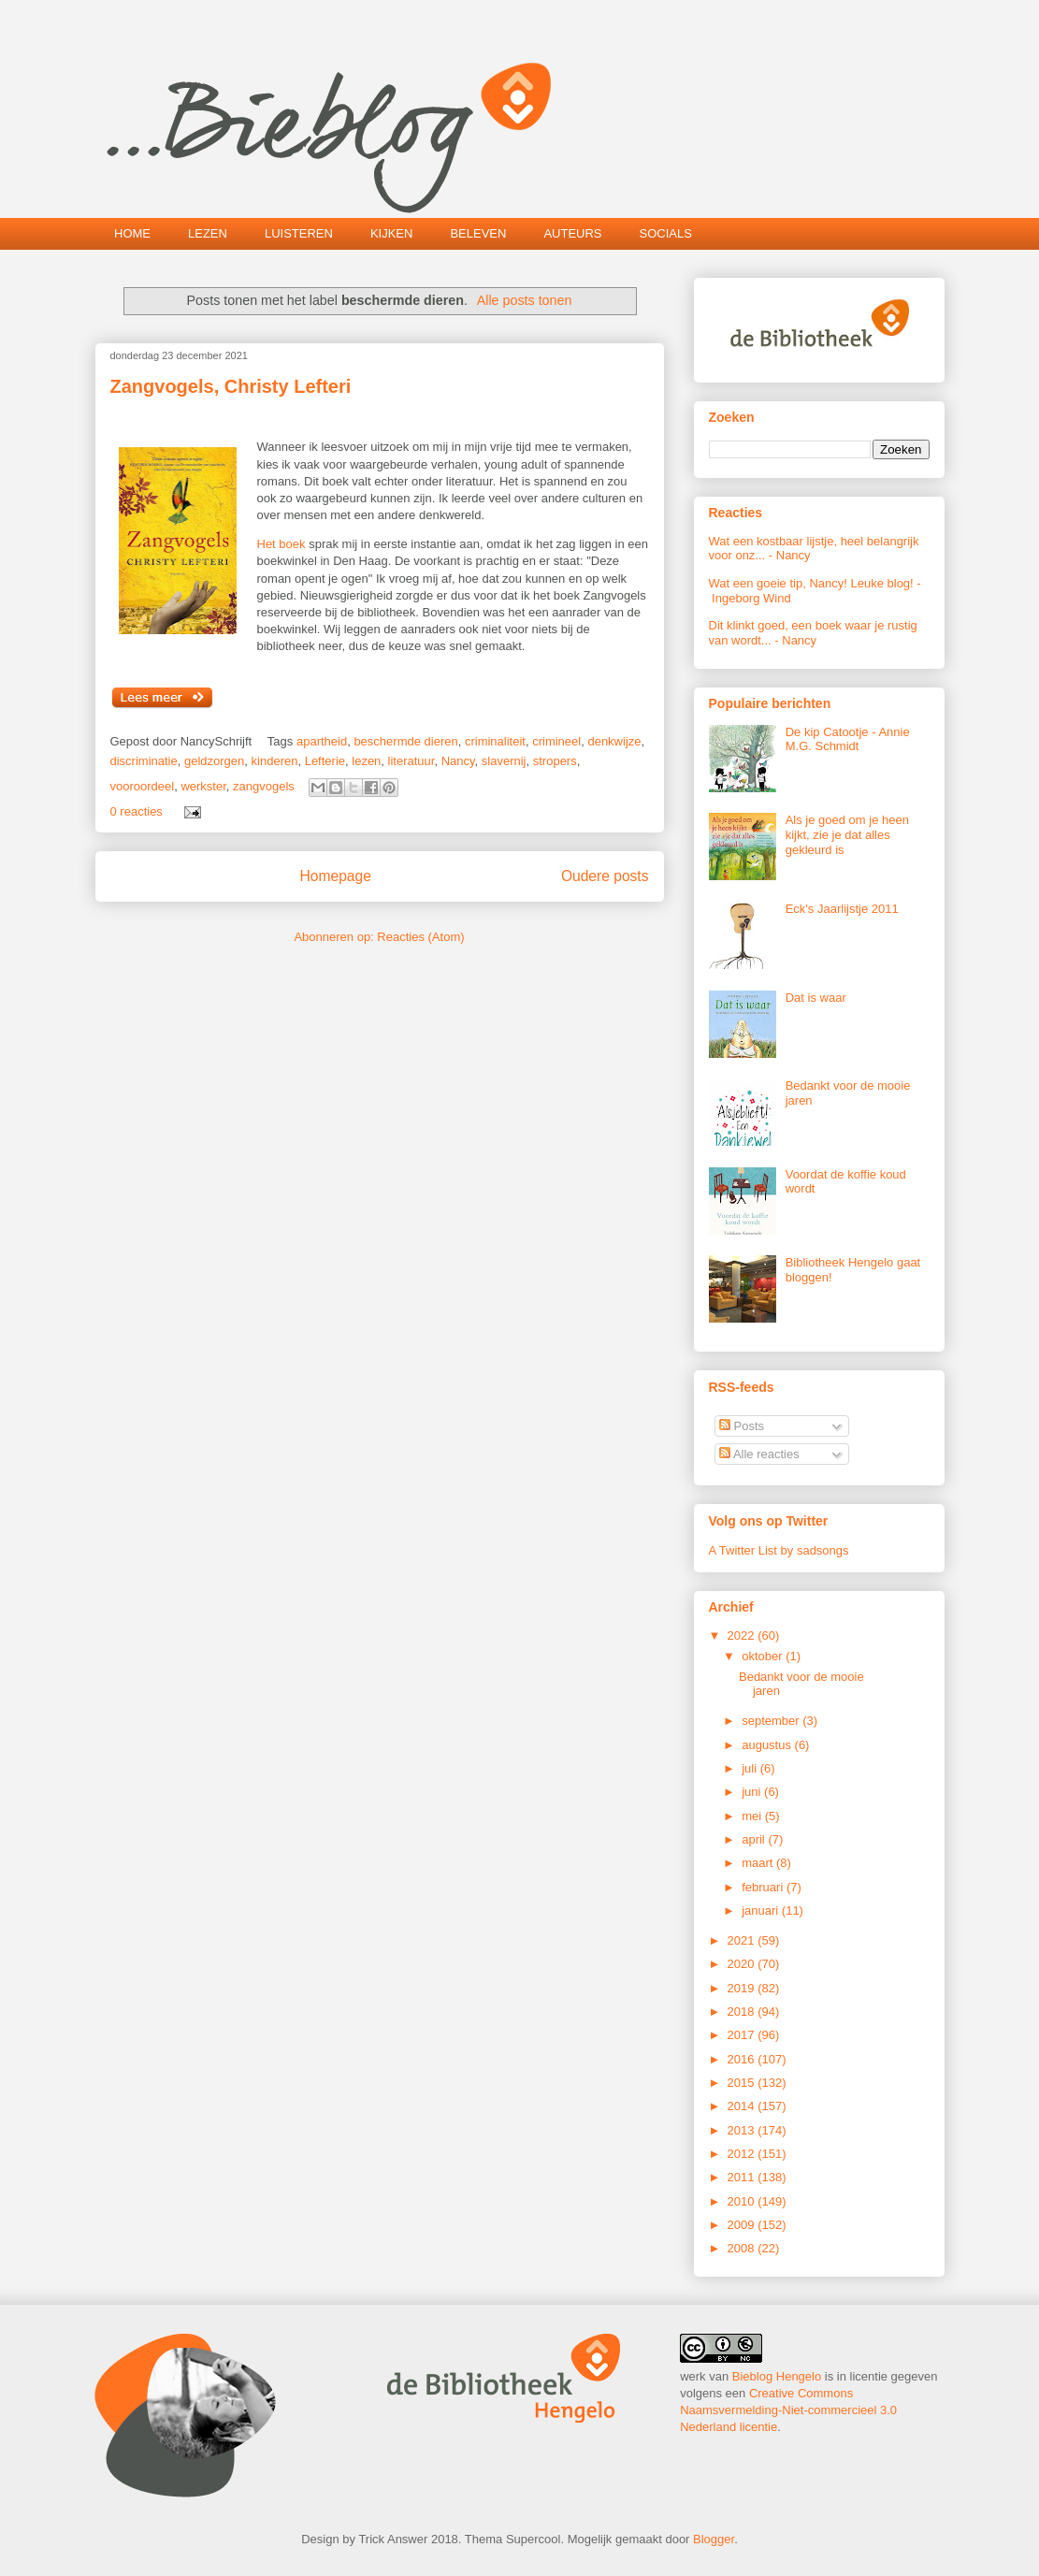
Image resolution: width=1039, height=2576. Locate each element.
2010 (743, 2201)
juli (751, 1768)
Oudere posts (605, 876)
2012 (743, 2154)
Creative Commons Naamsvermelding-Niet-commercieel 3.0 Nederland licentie (788, 2410)
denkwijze (614, 741)
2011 (743, 2177)
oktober (764, 1656)
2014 (743, 2106)
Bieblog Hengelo (776, 2376)
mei (753, 1816)
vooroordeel (142, 786)
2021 (743, 1940)
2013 (743, 2130)
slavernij (504, 761)
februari (764, 1887)
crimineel (556, 741)
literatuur (411, 761)
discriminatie (144, 761)
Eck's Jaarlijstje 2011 (842, 909)
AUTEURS (572, 233)
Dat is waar (816, 998)
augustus (768, 1745)
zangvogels (264, 786)
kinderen (275, 761)
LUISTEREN (299, 233)
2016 (743, 2059)
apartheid (321, 741)
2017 (743, 2035)
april (755, 1839)
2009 (743, 2225)
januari (762, 1910)
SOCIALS (666, 233)
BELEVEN (478, 233)
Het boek (281, 544)
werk (692, 2376)
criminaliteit (495, 741)
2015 (743, 2083)
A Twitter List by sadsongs (779, 1550)
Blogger (713, 2539)
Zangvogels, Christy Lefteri (231, 386)
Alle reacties (759, 1454)
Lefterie (325, 761)
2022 (743, 1635)
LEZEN (207, 233)
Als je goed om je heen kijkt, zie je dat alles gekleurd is (847, 834)
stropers (555, 761)
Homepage (335, 876)
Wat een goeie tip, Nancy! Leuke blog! (811, 583)
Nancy (458, 761)
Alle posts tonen (524, 300)
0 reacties (136, 811)
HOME (132, 233)
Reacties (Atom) (420, 937)
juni (753, 1792)
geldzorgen (214, 761)
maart (759, 1863)
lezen (366, 761)
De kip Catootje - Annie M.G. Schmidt (848, 739)
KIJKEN (391, 233)
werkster (202, 786)
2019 (743, 1988)
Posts (741, 1426)
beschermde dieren (405, 741)
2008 (743, 2248)
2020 (743, 1964)
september (772, 1721)
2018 (743, 2011)
